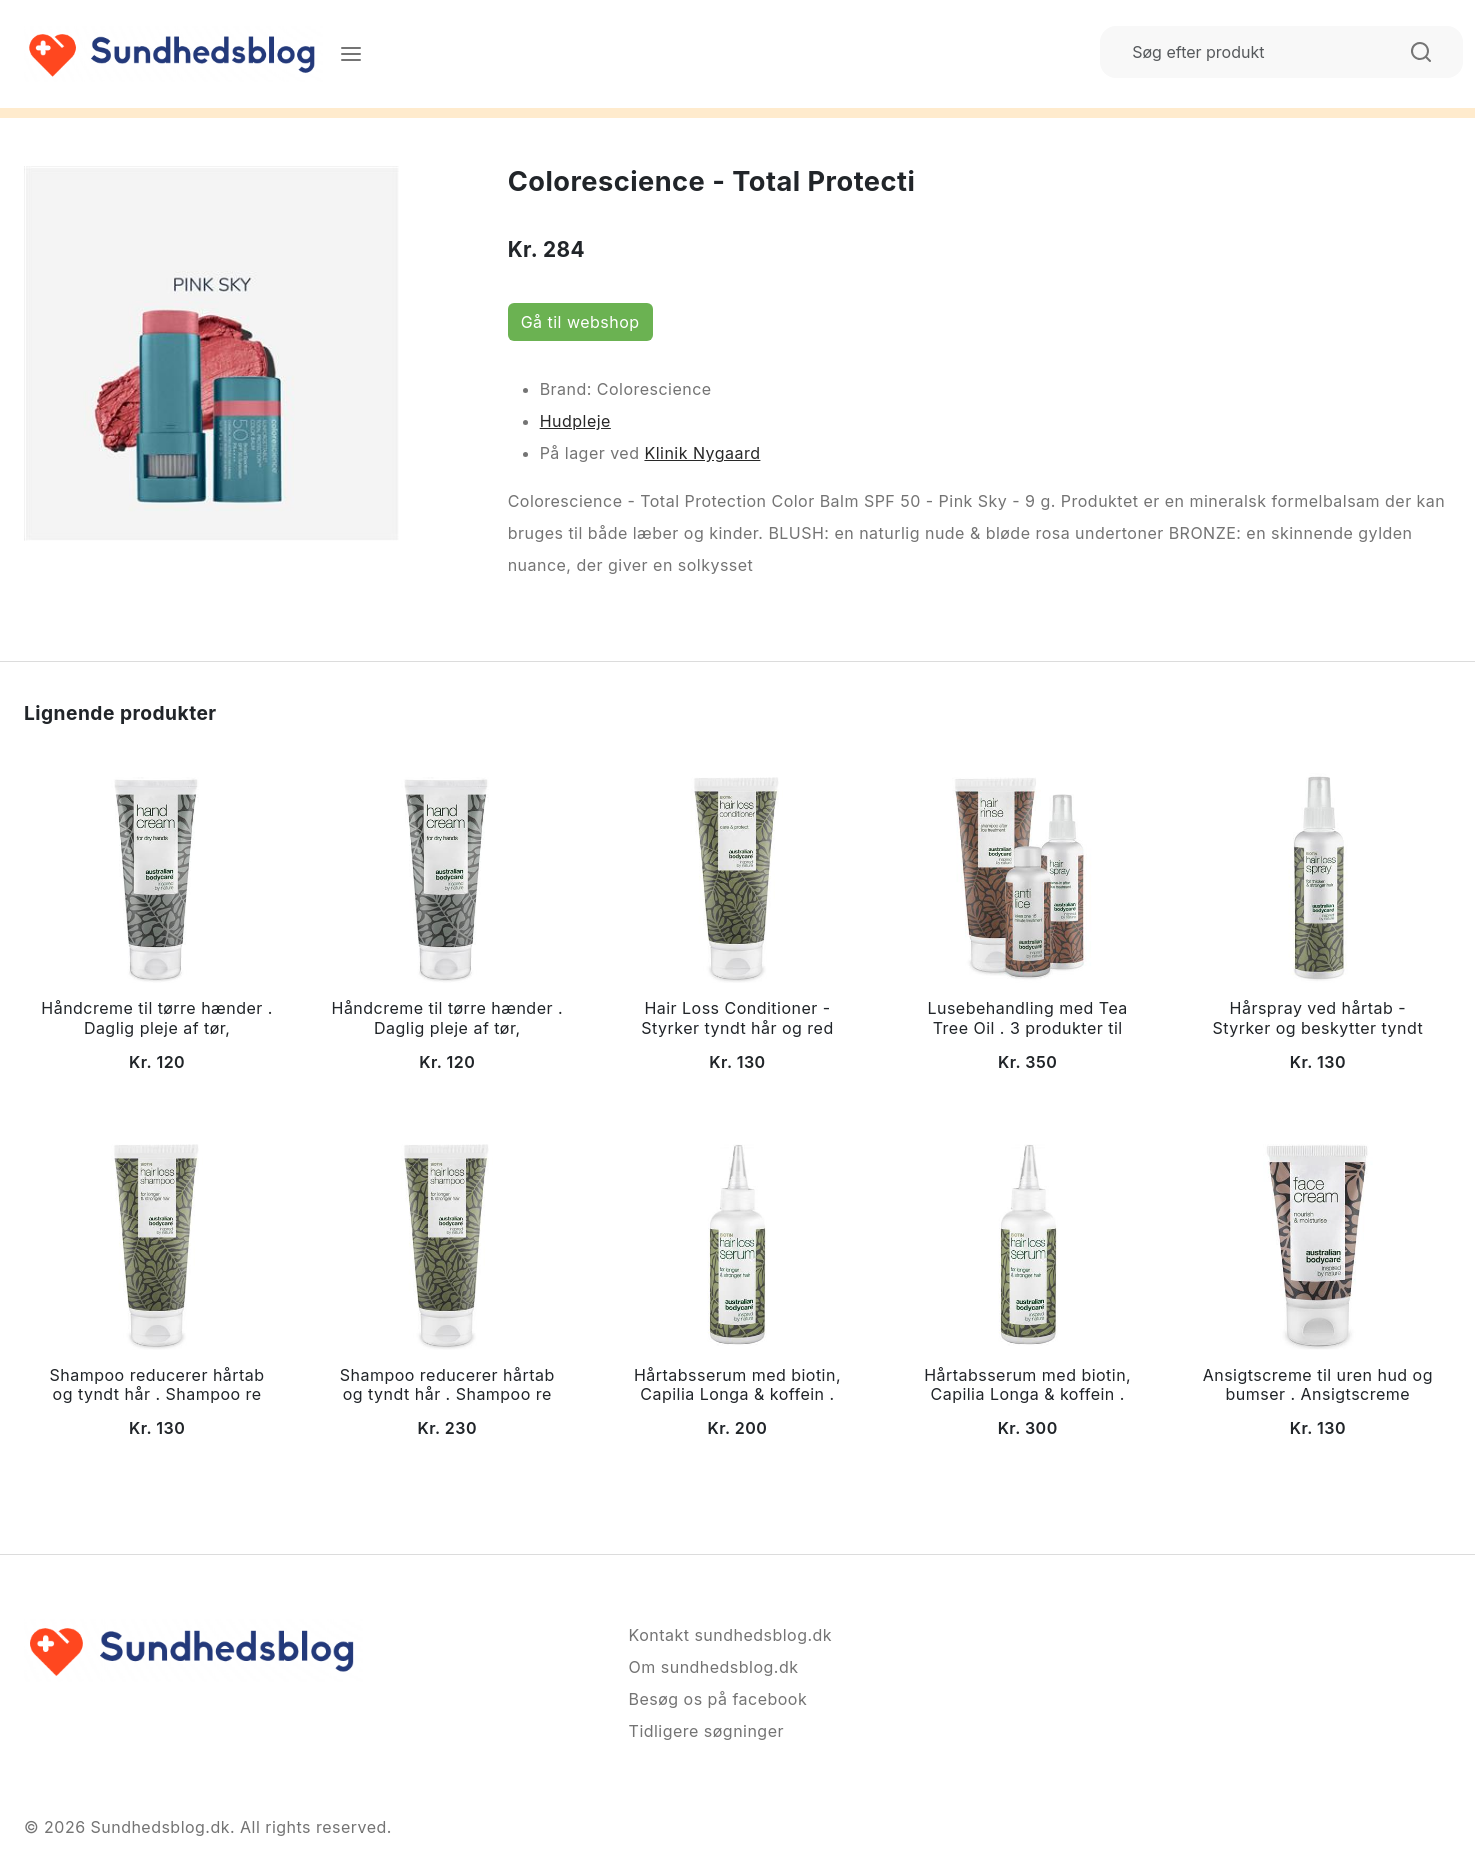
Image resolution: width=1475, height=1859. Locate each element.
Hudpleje (575, 421)
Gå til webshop (580, 322)
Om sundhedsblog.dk (714, 1667)
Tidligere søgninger (706, 1731)
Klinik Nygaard (702, 453)
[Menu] (351, 54)
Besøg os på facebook (718, 1699)
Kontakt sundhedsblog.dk (730, 1635)
